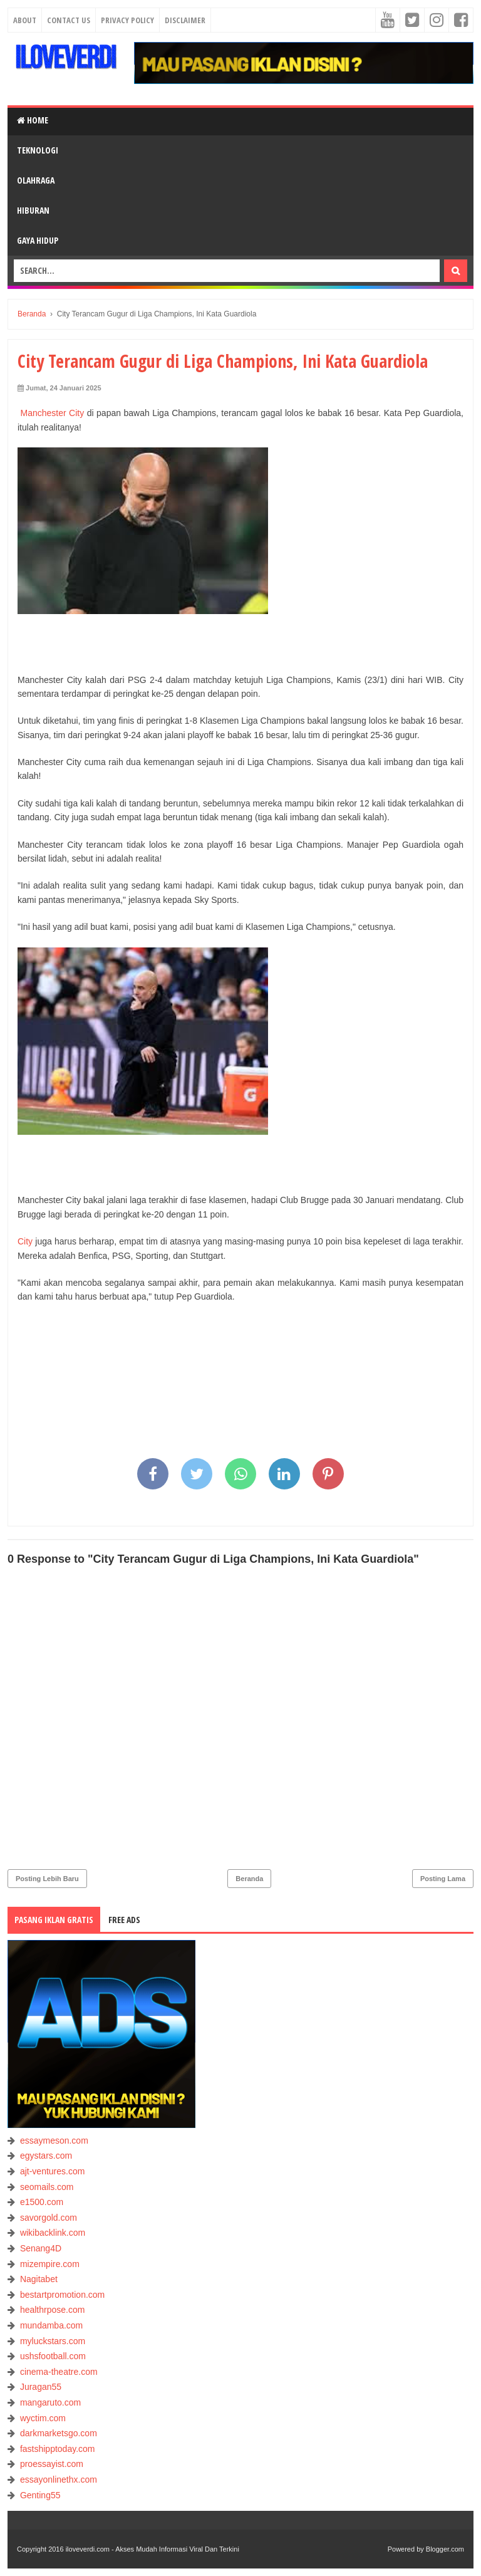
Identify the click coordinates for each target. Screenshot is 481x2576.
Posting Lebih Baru (47, 1878)
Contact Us (68, 20)
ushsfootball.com (53, 2356)
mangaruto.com (50, 2402)
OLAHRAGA (35, 180)
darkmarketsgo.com (58, 2433)
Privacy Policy (127, 20)
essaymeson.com (54, 2140)
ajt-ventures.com (52, 2171)
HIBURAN (33, 210)
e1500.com (41, 2202)
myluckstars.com (52, 2341)
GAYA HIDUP (37, 240)
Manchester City (52, 413)
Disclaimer (185, 20)
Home (32, 120)
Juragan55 (40, 2387)
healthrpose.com (52, 2310)
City (25, 1241)
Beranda (249, 1878)
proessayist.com (51, 2464)
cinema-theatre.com (59, 2372)
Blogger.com (445, 2549)
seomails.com (47, 2187)
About (24, 20)
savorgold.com (48, 2218)
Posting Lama (442, 1878)
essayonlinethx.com (58, 2479)
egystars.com (46, 2156)
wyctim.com (43, 2418)
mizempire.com (50, 2264)
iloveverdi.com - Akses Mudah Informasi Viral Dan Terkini (152, 2549)
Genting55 (40, 2495)
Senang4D (40, 2248)
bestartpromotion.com (62, 2295)
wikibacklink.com (52, 2233)
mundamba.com (51, 2325)
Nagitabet (39, 2279)
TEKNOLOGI (37, 150)
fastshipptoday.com (57, 2449)
